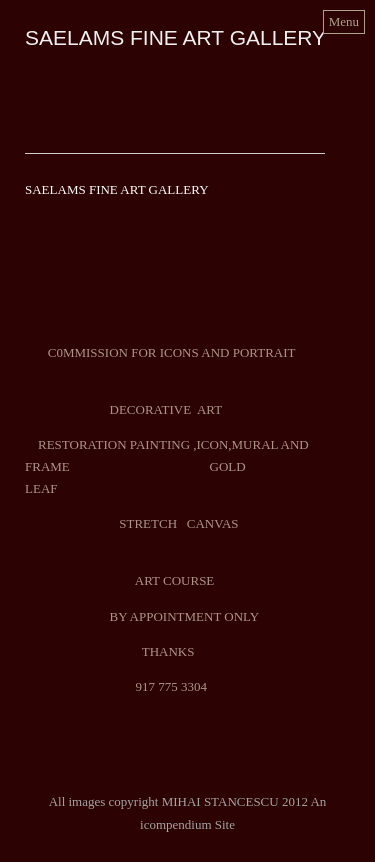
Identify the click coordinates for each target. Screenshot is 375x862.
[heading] (175, 40)
